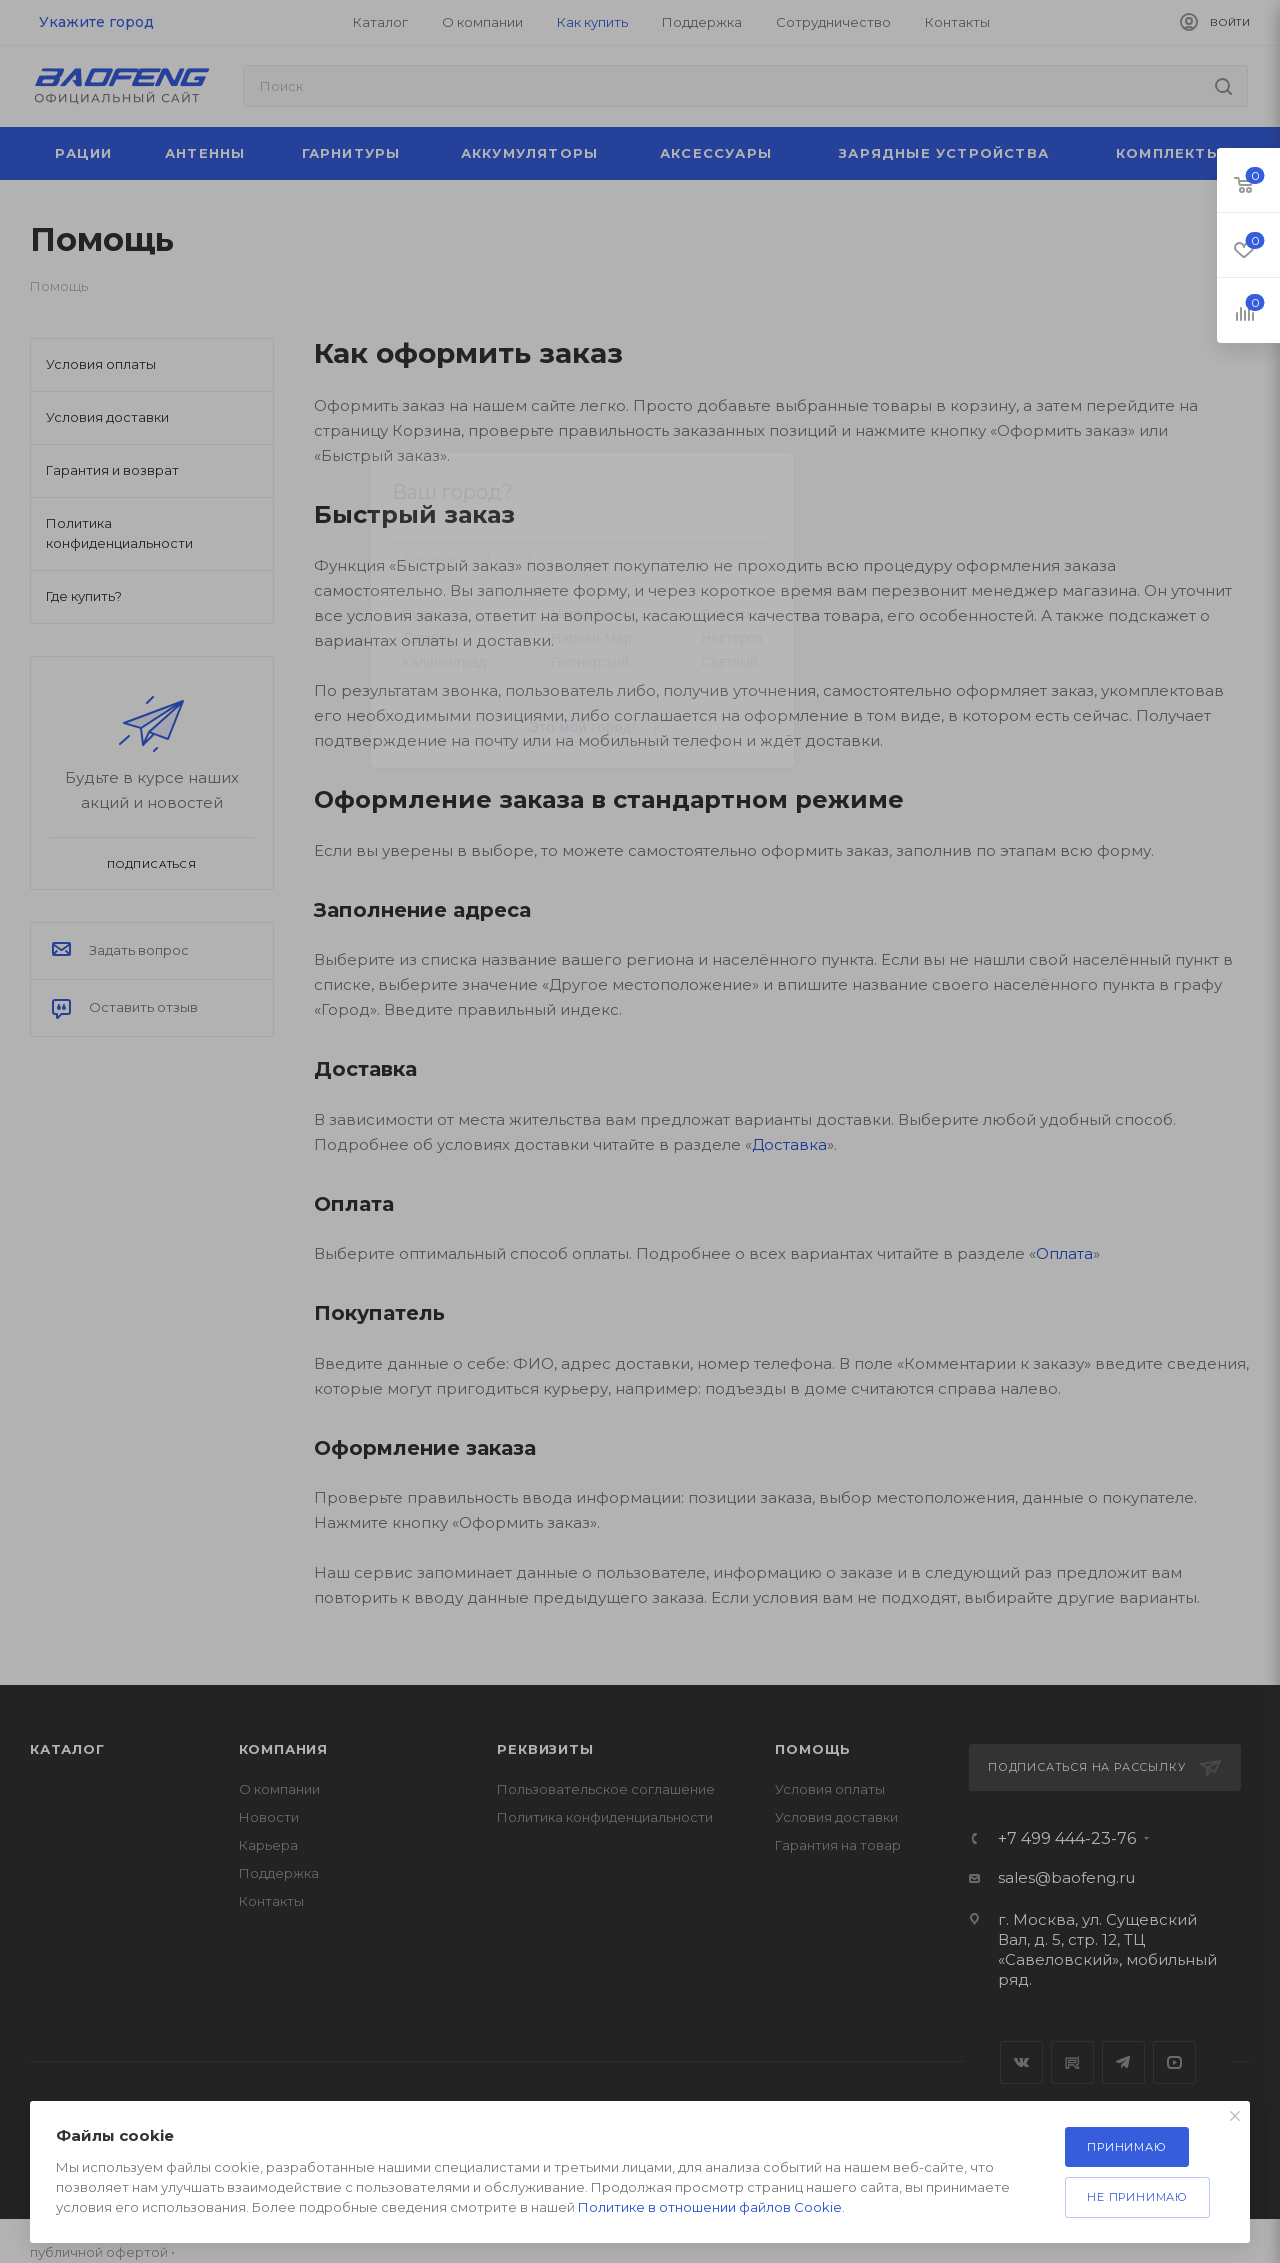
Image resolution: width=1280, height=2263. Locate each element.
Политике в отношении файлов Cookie (710, 2207)
